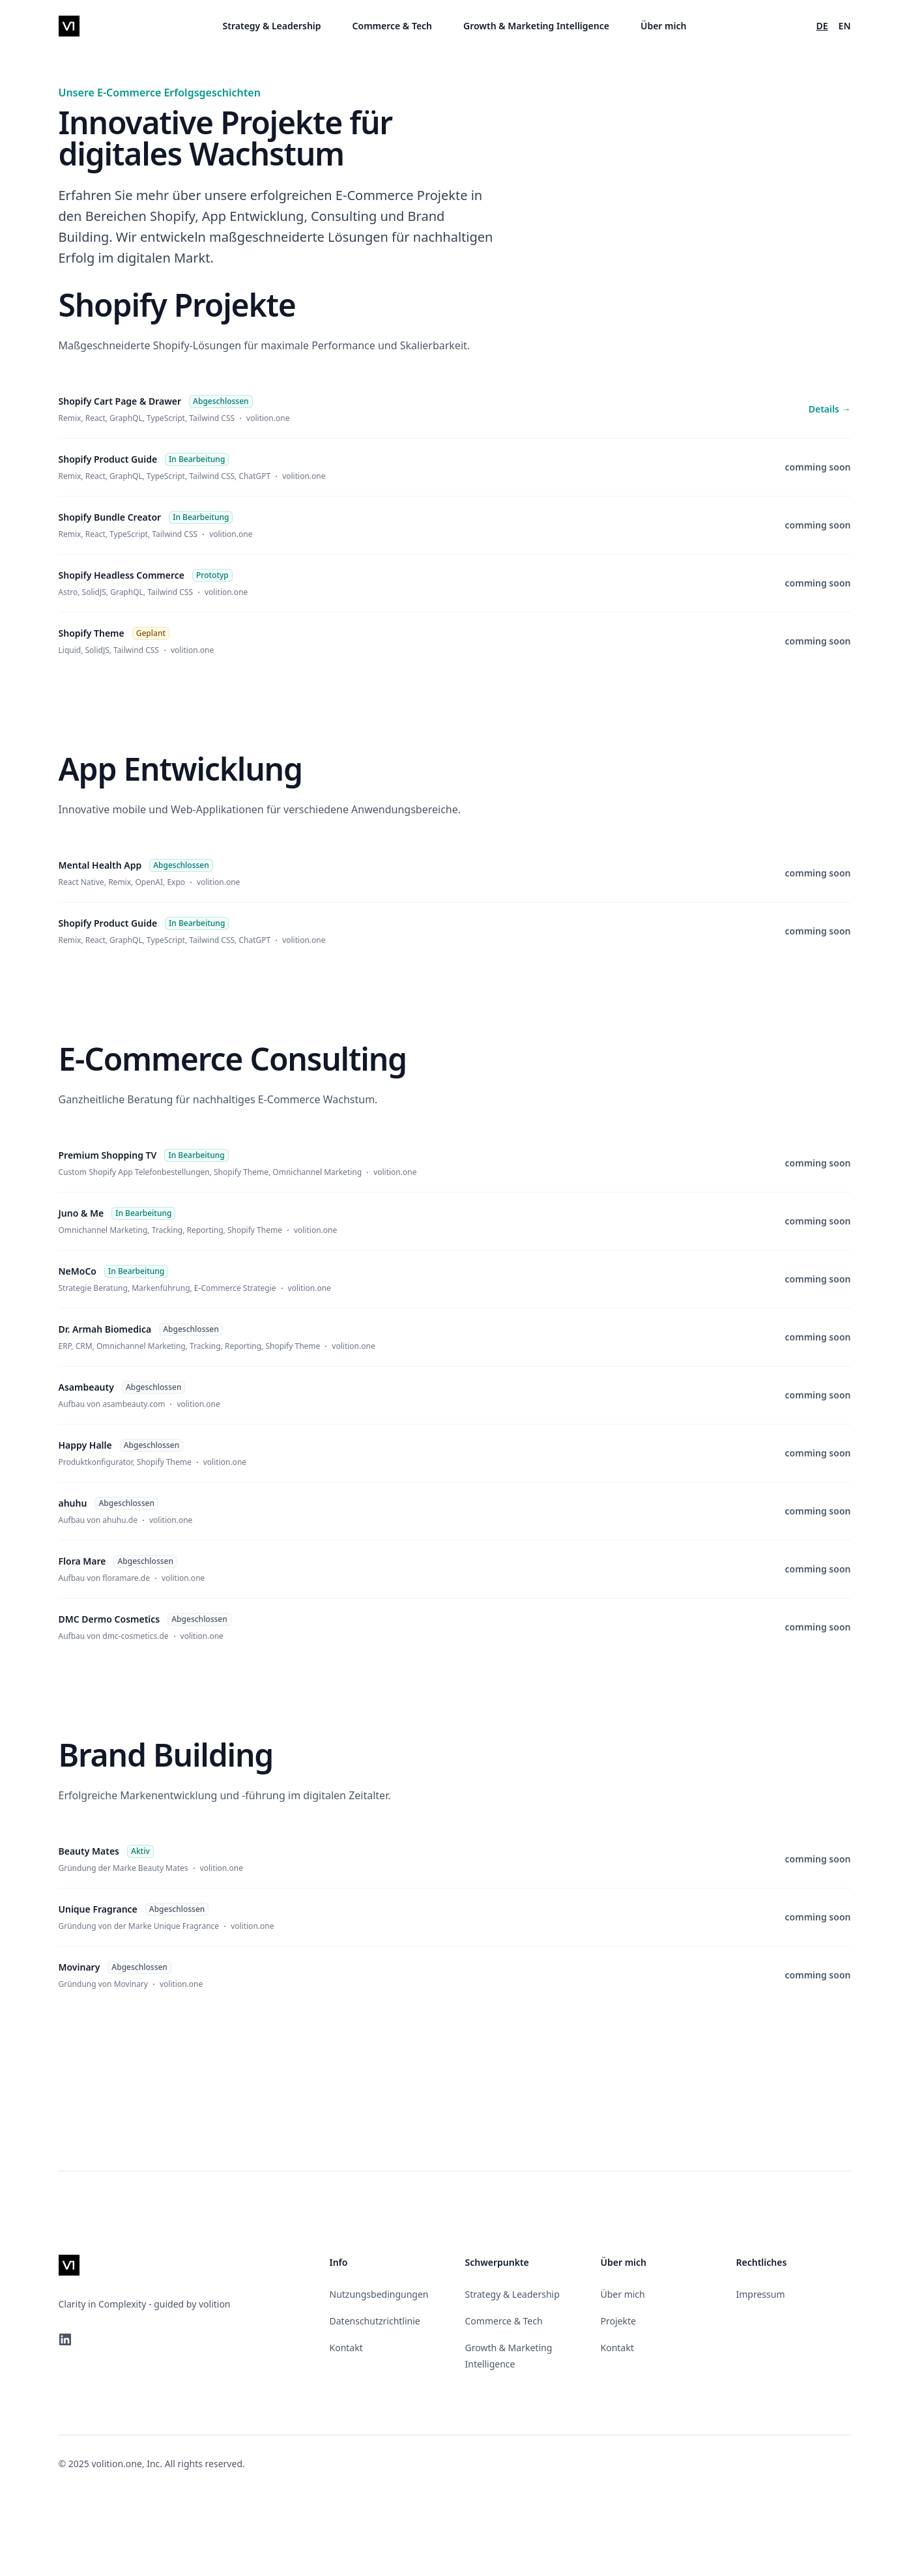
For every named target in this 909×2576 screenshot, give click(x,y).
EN (845, 26)
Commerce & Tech (392, 26)
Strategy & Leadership (272, 26)
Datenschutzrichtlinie (375, 2321)
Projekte (618, 2321)
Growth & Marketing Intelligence (536, 26)
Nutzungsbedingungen (379, 2294)
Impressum (760, 2294)
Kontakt (346, 2347)
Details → (830, 408)
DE (822, 26)
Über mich (664, 26)
